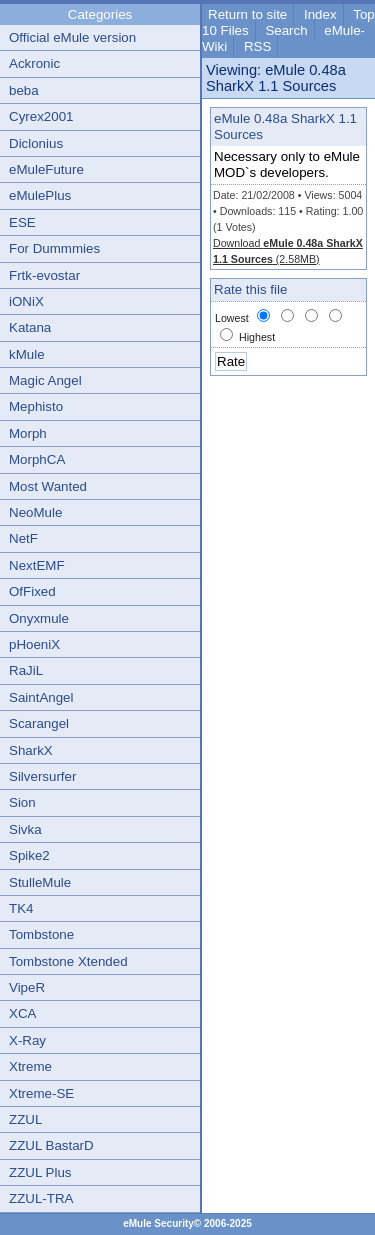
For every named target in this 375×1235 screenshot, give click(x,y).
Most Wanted (48, 486)
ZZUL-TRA (41, 1198)
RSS (257, 46)
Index (320, 14)
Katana (30, 327)
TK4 (21, 908)
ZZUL (25, 1119)
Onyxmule (39, 618)
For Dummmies (54, 248)
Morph (28, 433)
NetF (23, 538)
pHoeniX (34, 644)
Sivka (25, 829)
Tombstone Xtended (68, 961)
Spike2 (29, 855)
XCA (22, 1013)
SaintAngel (41, 697)
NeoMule (35, 512)
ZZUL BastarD (51, 1145)
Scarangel (39, 723)
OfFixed (32, 591)
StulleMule (40, 882)
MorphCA (37, 459)
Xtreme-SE (41, 1093)
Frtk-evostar (44, 275)
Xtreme (30, 1066)
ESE (22, 222)
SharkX (31, 750)
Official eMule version (72, 37)
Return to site (247, 14)
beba (24, 90)
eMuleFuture (46, 169)
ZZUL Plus (40, 1172)
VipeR (27, 987)
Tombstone (41, 934)
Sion (22, 802)
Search (286, 30)
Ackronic (34, 63)
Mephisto (36, 406)
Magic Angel (45, 380)
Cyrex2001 (41, 116)
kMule (27, 354)
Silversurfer (42, 776)
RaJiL (26, 670)
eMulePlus (40, 195)
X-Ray (27, 1040)
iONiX (26, 301)
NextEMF (37, 565)
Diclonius (36, 143)
